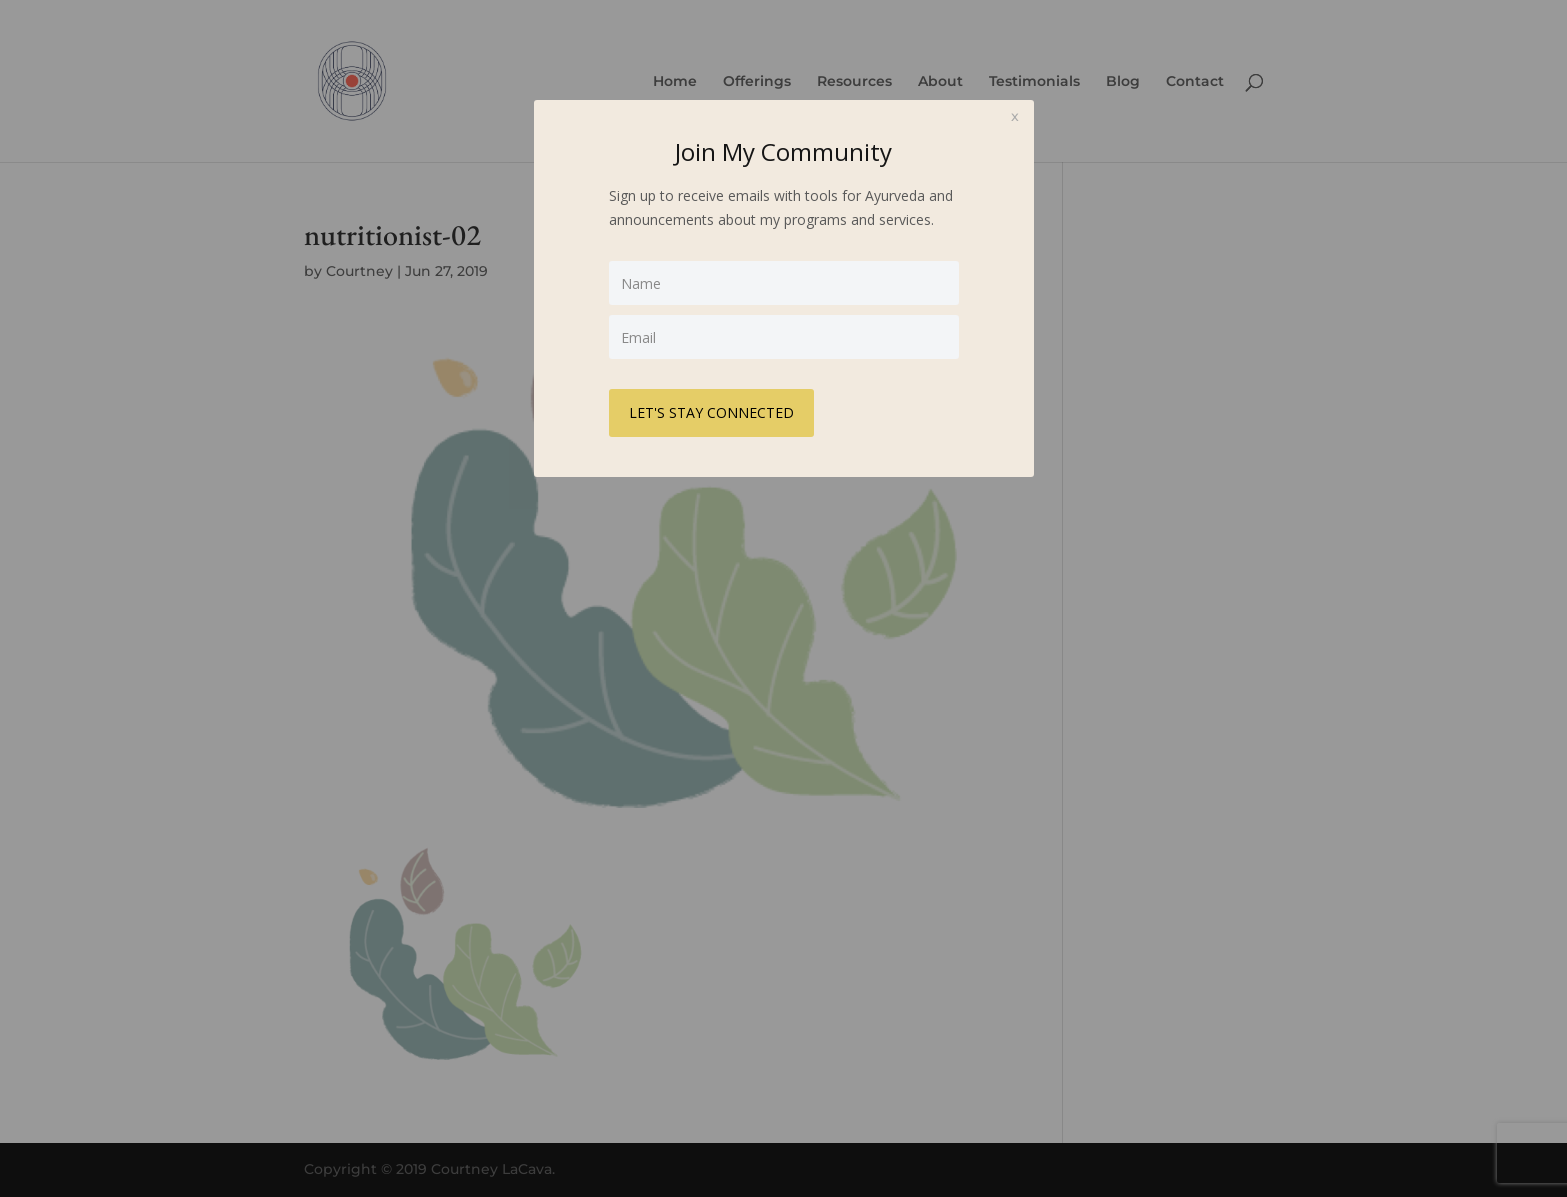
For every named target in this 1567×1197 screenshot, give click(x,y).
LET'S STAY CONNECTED (711, 412)
